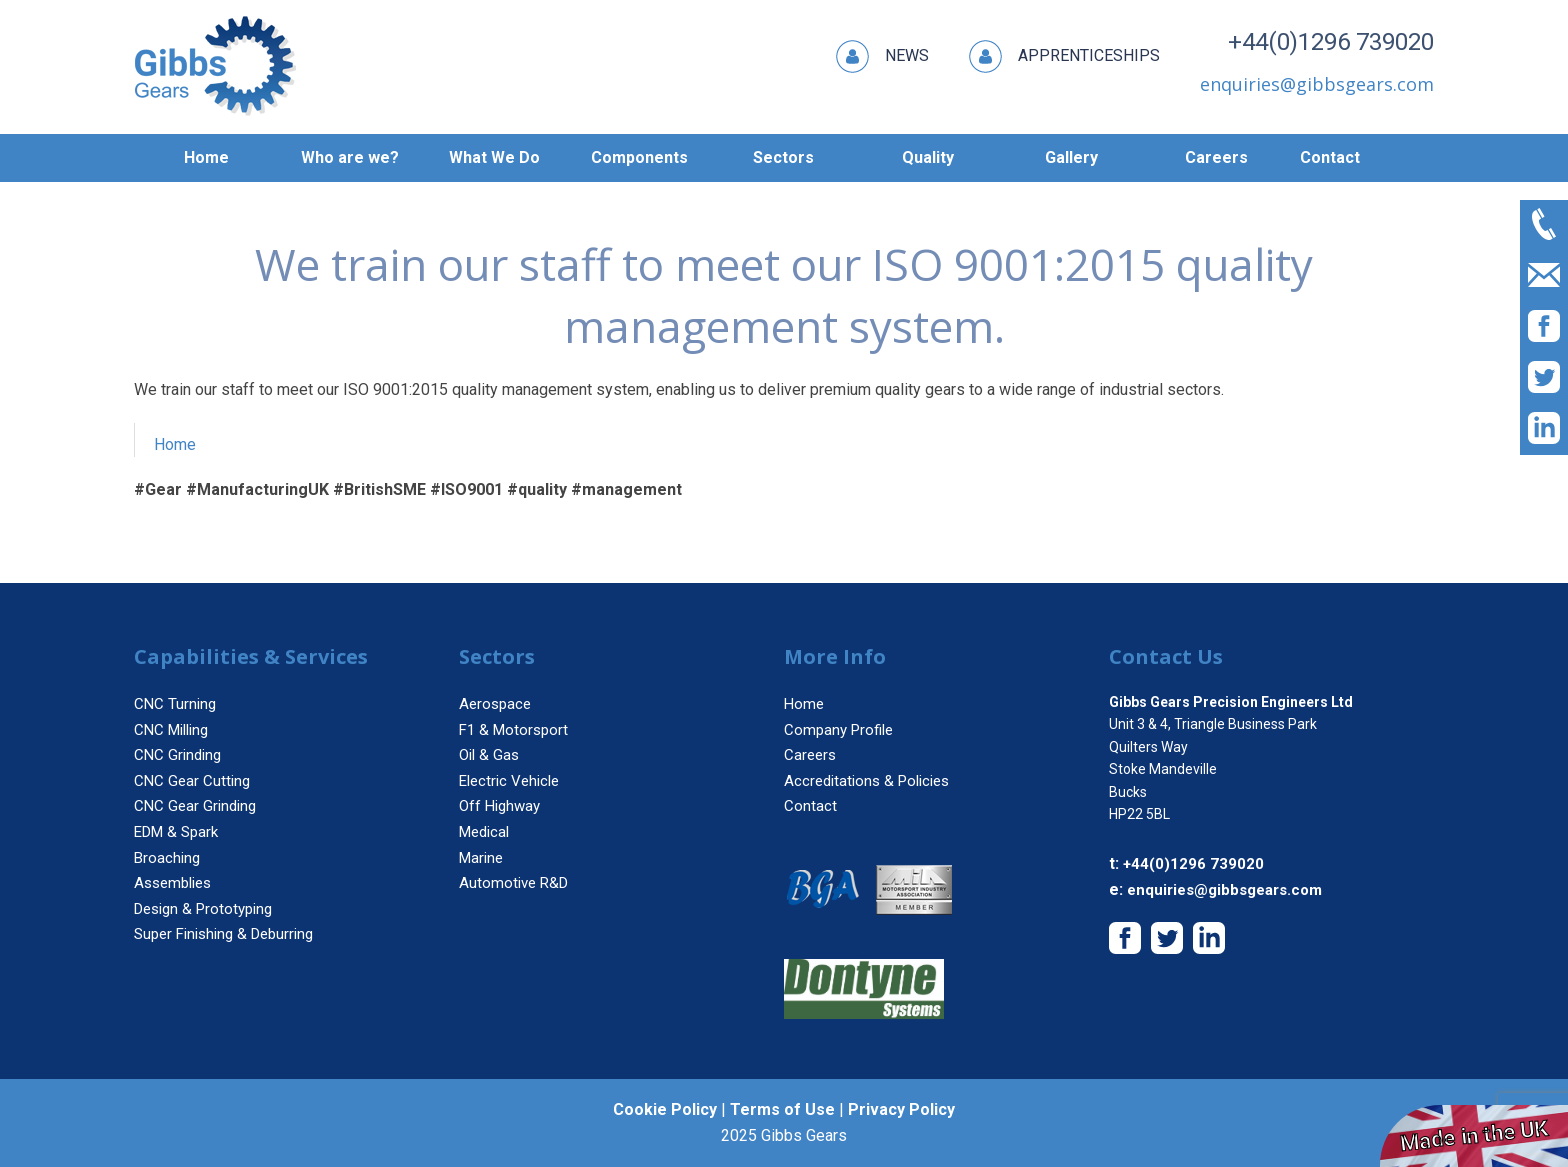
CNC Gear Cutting (192, 781)
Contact (1330, 157)
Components (639, 157)
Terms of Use (782, 1109)
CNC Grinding (177, 755)
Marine (481, 858)
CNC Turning (175, 704)
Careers (1216, 157)
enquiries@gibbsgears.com (1224, 890)
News (882, 56)
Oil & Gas (489, 755)
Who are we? (350, 157)
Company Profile (838, 730)
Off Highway (499, 806)
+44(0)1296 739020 (1331, 42)
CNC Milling (171, 730)
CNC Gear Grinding (195, 806)
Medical (484, 832)
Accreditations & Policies (866, 781)
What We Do (494, 157)
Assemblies (172, 883)
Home (206, 157)
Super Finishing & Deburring (223, 934)
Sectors (783, 157)
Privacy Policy (901, 1109)
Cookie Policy (665, 1109)
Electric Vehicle (509, 781)
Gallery (1071, 157)
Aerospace (495, 704)
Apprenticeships (1064, 56)
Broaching (167, 858)
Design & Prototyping (203, 909)
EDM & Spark (176, 832)
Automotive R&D (513, 883)
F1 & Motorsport (513, 730)
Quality (928, 157)
